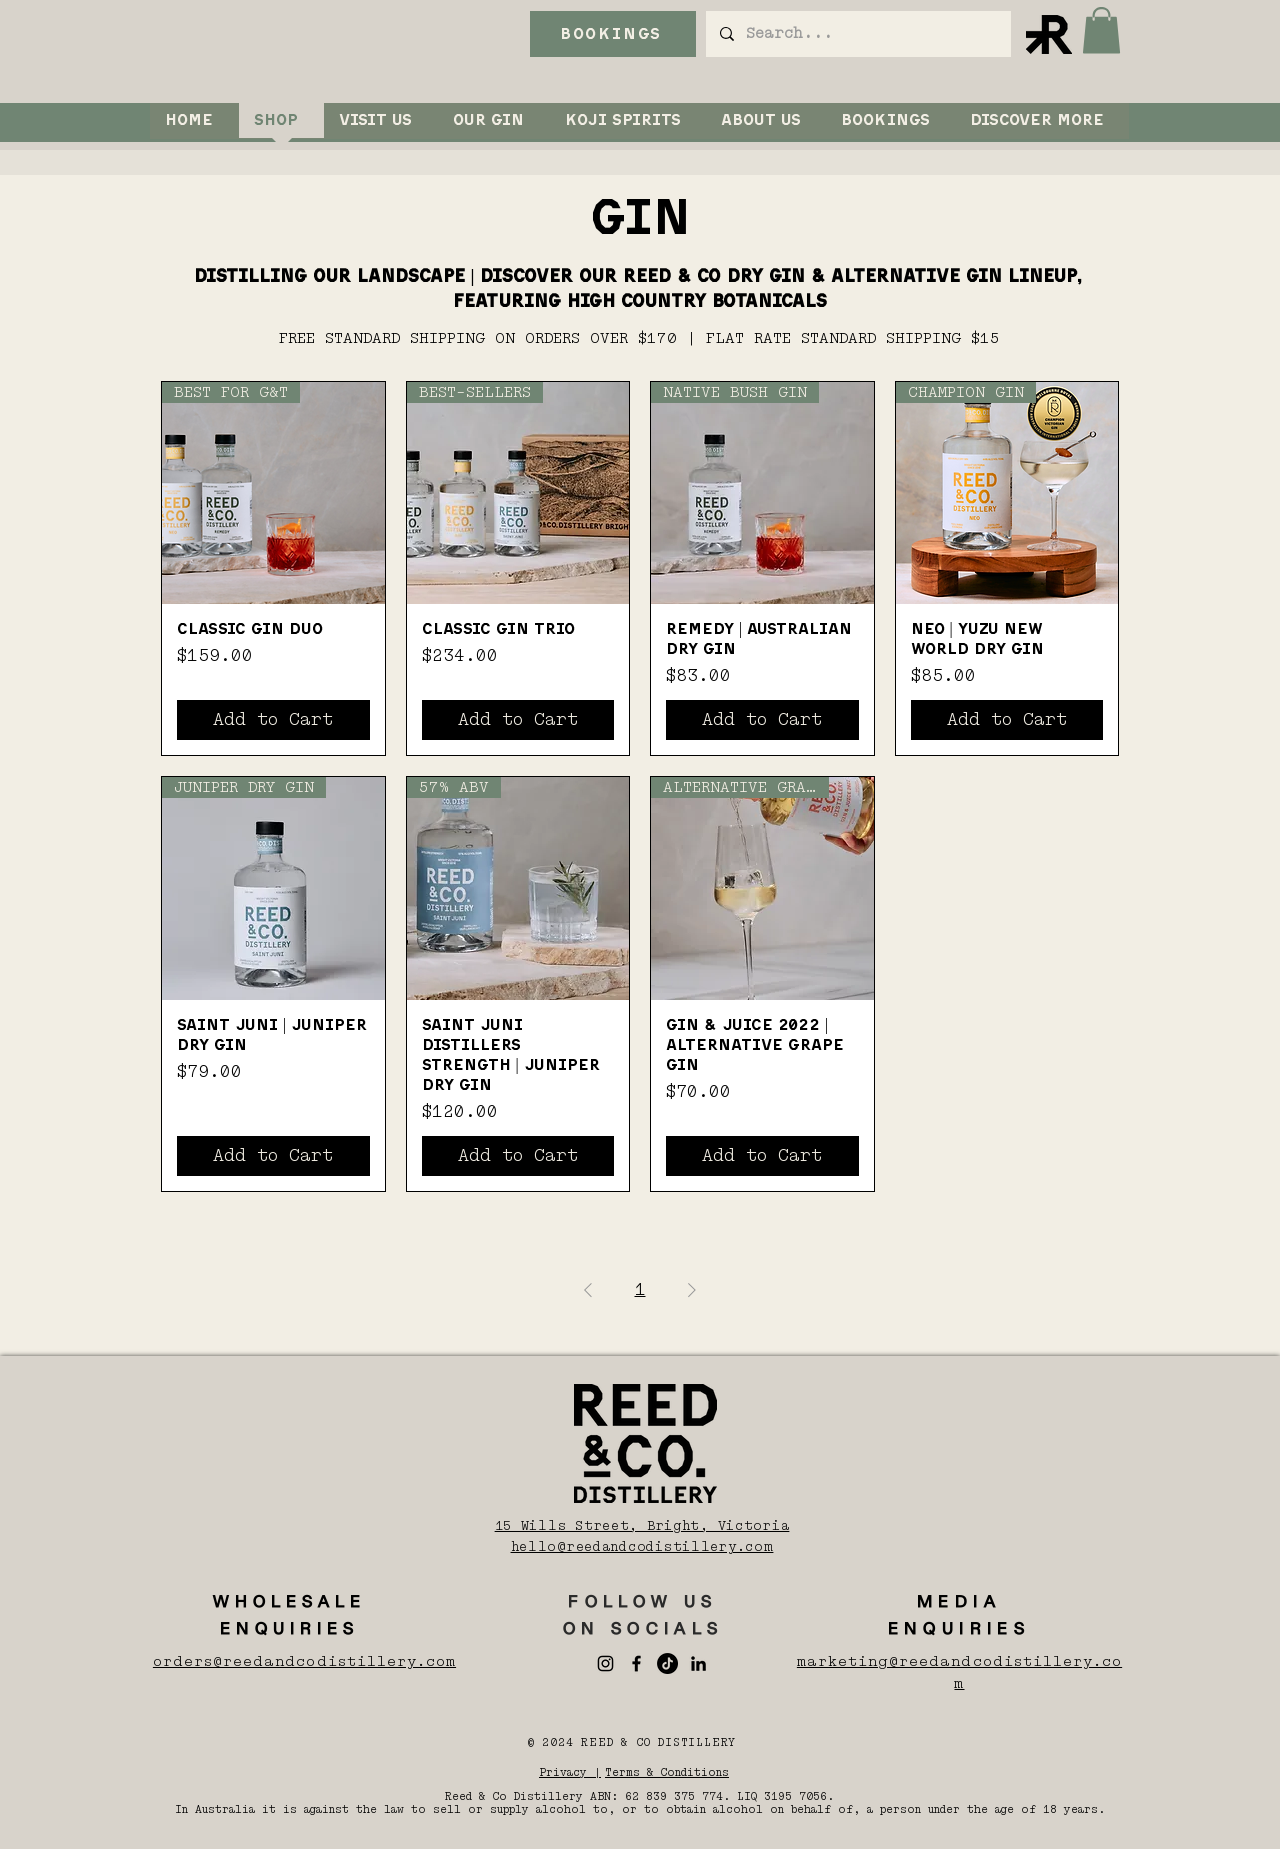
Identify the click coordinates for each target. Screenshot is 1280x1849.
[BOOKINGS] (613, 34)
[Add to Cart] (273, 720)
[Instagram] (605, 1663)
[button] (1101, 30)
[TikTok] (667, 1663)
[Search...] (857, 34)
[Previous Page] (588, 1290)
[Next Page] (692, 1290)
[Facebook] (636, 1663)
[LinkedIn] (698, 1663)
